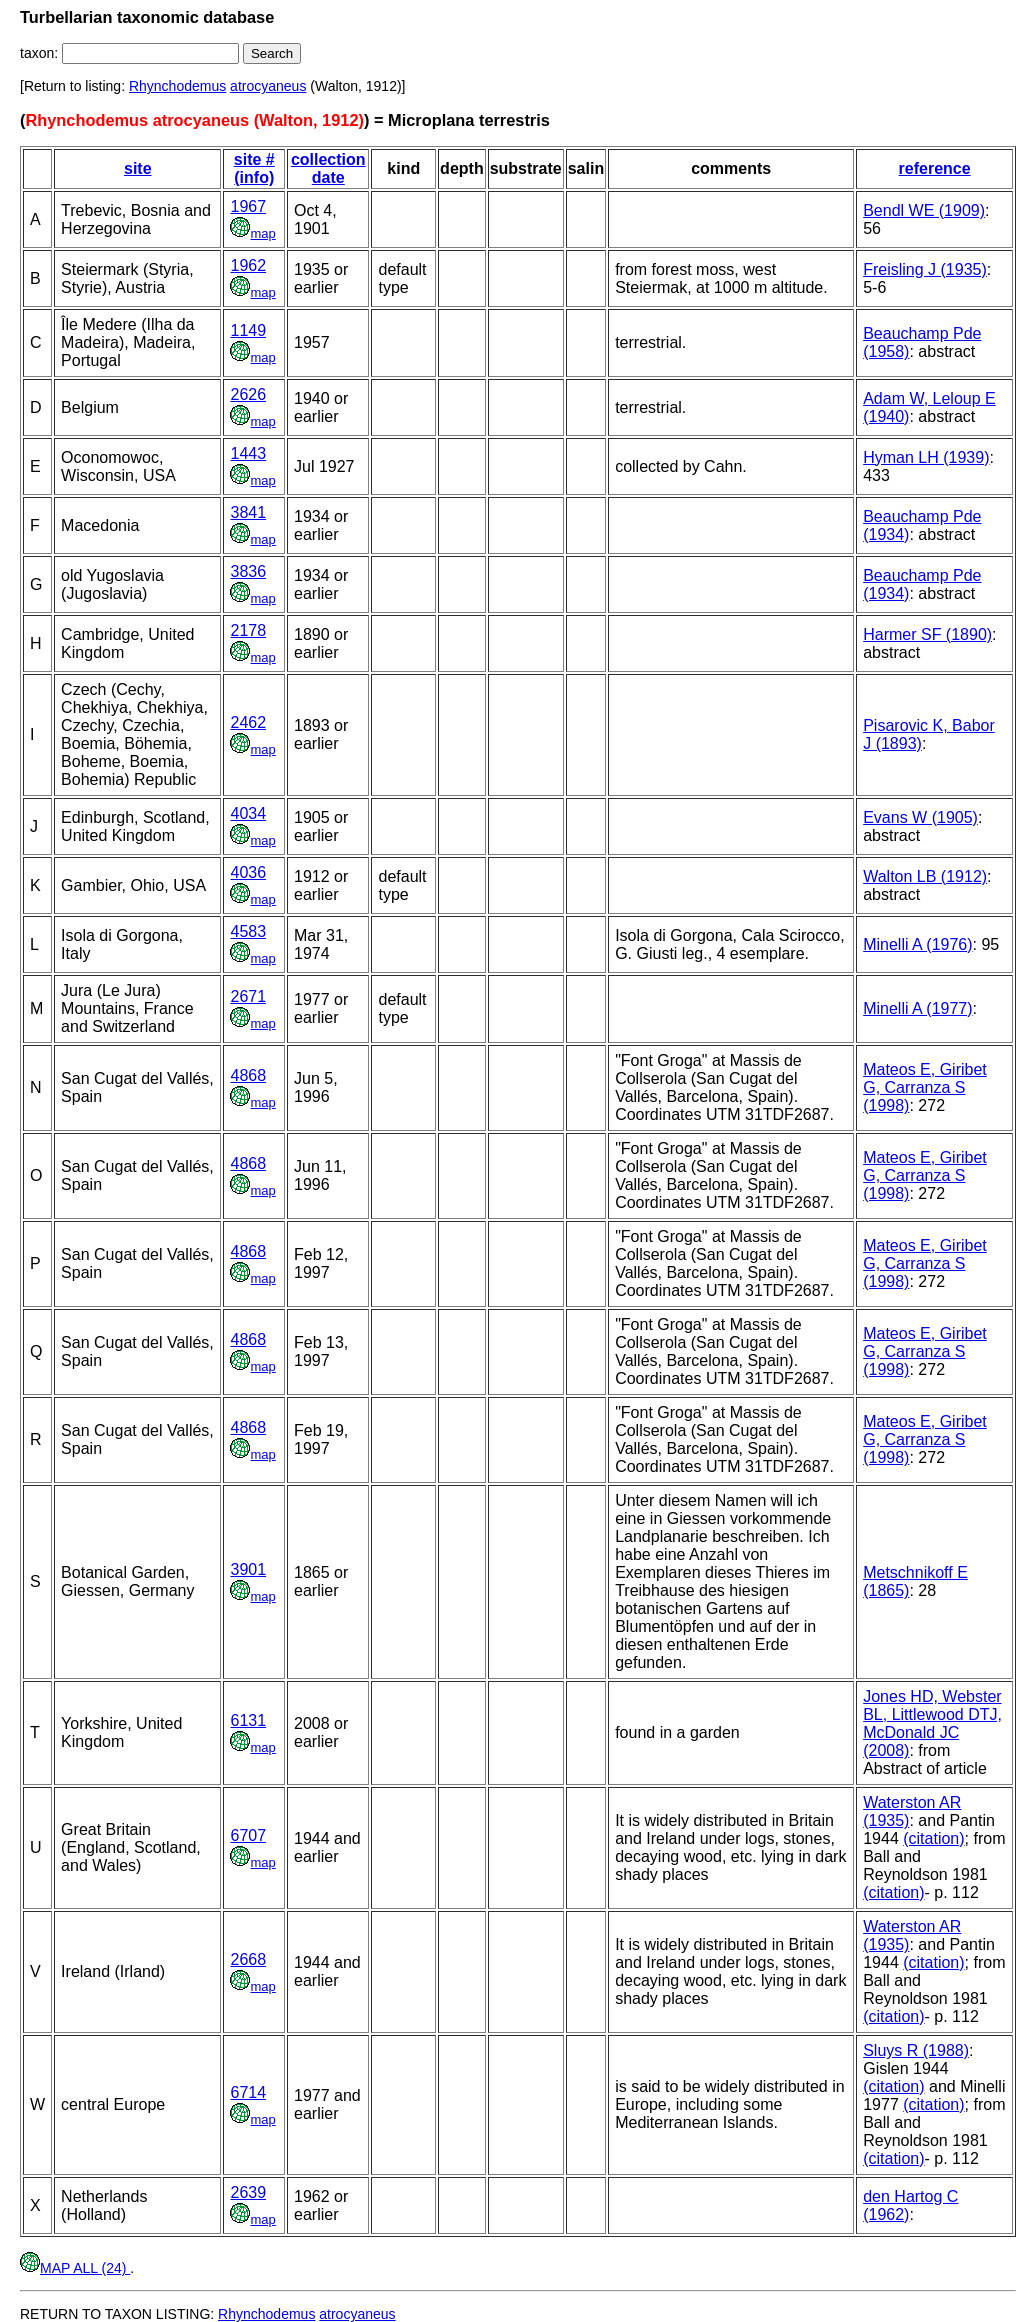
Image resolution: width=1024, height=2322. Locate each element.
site (138, 168)
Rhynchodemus (177, 86)
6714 (248, 2092)
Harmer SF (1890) (927, 634)
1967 (248, 206)
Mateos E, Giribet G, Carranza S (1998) (925, 1087)
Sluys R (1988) (916, 2050)
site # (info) (254, 168)
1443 (248, 453)
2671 (248, 996)
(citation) (933, 1838)
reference (935, 168)
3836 (248, 571)
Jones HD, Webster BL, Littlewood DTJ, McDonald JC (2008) (932, 1723)
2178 (248, 630)
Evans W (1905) (920, 817)
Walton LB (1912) (925, 876)
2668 (248, 1959)
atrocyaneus (268, 86)
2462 (248, 722)
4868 (248, 1075)
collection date (328, 168)
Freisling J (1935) (925, 269)
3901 (248, 1569)
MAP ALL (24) (75, 2268)
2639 (248, 2192)
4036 (248, 872)
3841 (248, 512)
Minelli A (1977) (917, 1008)
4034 (248, 813)
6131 (248, 1720)
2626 (248, 394)
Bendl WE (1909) (924, 210)
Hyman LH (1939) (926, 457)
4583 (248, 931)
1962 (248, 265)
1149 (248, 330)
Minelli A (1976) (917, 944)
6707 (248, 1835)
